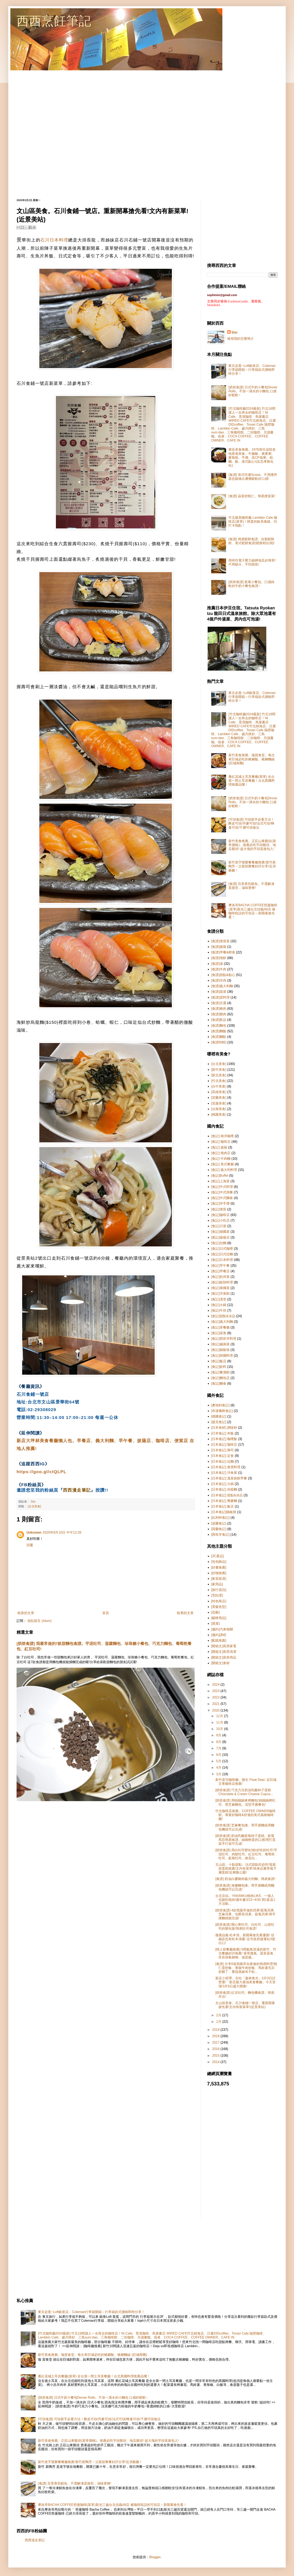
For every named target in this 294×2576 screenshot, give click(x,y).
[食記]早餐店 (220, 1271)
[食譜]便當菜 (220, 941)
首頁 (105, 1613)
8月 (219, 1742)
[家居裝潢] (218, 1578)
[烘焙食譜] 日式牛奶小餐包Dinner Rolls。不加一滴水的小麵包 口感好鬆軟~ (252, 391)
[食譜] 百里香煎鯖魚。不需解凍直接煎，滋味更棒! (74, 2483)
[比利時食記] (220, 1517)
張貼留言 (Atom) (39, 1621)
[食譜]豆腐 (218, 1003)
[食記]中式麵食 (222, 1198)
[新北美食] (218, 1075)
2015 (216, 2055)
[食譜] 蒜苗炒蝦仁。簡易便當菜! (251, 496)
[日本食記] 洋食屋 (224, 1472)
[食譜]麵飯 (218, 1031)
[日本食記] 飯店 (222, 1506)
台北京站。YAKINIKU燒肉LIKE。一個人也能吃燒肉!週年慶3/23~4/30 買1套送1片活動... (245, 1899)
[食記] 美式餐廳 (222, 1164)
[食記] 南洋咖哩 (222, 1136)
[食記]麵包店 (220, 1378)
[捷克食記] (218, 1422)
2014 (216, 2062)
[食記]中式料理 (222, 1186)
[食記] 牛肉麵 (220, 1158)
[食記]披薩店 (220, 1237)
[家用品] (217, 1584)
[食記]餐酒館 (220, 1372)
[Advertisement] (141, 99)
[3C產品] (217, 1556)
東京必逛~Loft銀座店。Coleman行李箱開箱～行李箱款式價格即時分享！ (252, 369)
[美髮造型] (218, 1606)
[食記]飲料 (218, 1366)
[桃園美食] (218, 1114)
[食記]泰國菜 (220, 1288)
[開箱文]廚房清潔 (223, 1651)
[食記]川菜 (218, 1226)
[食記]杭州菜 (220, 1276)
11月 (220, 1722)
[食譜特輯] (218, 1042)
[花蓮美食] (218, 1103)
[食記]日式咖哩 (222, 1248)
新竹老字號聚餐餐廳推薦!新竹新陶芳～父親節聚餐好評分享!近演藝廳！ (252, 866)
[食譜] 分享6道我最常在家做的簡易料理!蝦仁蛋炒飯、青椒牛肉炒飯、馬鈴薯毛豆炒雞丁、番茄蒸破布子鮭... (246, 1967)
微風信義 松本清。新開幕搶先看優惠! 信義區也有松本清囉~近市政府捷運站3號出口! (245, 1939)
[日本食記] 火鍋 (222, 1484)
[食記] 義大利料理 (224, 1170)
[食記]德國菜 (220, 1231)
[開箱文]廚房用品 (223, 1657)
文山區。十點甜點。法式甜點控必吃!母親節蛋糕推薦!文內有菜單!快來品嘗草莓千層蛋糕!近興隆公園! (246, 1868)
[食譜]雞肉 (218, 1014)
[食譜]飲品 (218, 1020)
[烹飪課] (217, 1595)
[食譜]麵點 (218, 1036)
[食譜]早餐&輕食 (223, 952)
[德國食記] (218, 1416)
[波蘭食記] (218, 1523)
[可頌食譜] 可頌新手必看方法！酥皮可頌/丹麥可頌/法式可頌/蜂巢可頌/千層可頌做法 (251, 823)
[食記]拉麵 (218, 1243)
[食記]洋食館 (220, 1293)
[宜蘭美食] (218, 1097)
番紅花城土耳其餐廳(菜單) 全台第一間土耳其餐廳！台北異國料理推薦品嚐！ (251, 780)
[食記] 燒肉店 (220, 1153)
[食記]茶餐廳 (220, 1327)
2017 (216, 2042)
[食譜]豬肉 (218, 1008)
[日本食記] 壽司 (222, 1450)
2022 (216, 1697)
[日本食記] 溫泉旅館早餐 (229, 1478)
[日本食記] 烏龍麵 (224, 1489)
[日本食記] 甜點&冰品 (227, 1495)
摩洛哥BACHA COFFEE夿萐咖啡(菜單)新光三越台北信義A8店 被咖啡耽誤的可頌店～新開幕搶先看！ (112, 2504)
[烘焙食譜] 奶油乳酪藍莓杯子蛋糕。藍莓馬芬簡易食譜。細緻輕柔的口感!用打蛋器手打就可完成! (245, 1839)
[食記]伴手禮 (220, 1203)
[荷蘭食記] (218, 1529)
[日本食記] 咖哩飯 (224, 1439)
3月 (219, 1774)
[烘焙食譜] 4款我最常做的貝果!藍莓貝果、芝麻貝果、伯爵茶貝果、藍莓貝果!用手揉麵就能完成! (246, 1914)
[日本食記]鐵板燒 (223, 1512)
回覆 (30, 1545)
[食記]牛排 (218, 1310)
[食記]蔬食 (218, 1333)
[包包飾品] (218, 1561)
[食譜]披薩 (218, 946)
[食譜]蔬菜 (218, 991)
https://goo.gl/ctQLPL (41, 1471)
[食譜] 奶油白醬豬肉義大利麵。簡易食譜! (245, 1879)
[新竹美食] (218, 1069)
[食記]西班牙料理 (223, 1338)
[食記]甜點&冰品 (223, 1316)
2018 (216, 2036)
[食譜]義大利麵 (222, 986)
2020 (216, 1710)
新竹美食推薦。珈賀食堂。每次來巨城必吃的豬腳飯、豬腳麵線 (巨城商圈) (251, 759)
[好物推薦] (218, 1573)
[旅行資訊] (218, 1590)
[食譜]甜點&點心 (223, 975)
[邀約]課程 (218, 1635)
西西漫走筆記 (77, 1490)
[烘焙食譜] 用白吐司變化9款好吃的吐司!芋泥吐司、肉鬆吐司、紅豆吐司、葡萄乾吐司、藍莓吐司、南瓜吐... (246, 1854)
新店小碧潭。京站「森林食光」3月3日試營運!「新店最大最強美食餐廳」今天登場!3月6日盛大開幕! (245, 1982)
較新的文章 (26, 1613)
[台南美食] (218, 1109)
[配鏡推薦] (218, 1640)
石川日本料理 (54, 240)
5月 (219, 1761)
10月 (220, 1729)
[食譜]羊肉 (218, 980)
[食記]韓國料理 (222, 1355)
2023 (216, 1691)
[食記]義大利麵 (222, 1321)
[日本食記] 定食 (222, 1455)
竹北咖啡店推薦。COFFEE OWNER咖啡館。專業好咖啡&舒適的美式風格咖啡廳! (245, 1815)
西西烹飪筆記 (54, 21)
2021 (216, 1704)
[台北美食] (34, 1506)
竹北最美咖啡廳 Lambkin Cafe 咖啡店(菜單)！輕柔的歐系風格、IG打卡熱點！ (252, 521)
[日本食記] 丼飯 (222, 1433)
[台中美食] (218, 1086)
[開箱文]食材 (220, 1663)
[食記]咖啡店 (220, 1215)
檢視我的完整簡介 (240, 338)
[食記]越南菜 (220, 1344)
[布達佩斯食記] (222, 1411)
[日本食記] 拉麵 (222, 1461)
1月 (219, 2021)
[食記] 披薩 (219, 1147)
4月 (219, 1767)
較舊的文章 (185, 1613)
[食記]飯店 (218, 1361)
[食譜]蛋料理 (220, 997)
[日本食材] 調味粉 (224, 1427)
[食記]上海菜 (220, 1181)
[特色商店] (218, 1601)
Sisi (234, 332)
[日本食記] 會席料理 (225, 1467)
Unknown (34, 1532)
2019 (216, 2029)
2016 (216, 2049)
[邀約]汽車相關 (222, 1629)
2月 (219, 2015)
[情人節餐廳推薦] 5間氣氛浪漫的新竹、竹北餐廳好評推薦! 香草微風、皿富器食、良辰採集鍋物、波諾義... (246, 1953)
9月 (219, 1735)
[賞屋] (215, 1623)
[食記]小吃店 (220, 1220)
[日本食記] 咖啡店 (224, 1444)
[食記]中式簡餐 (222, 1192)
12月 (220, 1716)
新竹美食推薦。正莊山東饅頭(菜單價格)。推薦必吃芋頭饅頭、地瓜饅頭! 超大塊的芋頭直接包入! (252, 845)
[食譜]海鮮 (218, 958)
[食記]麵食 (218, 1383)
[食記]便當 (218, 1209)
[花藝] (215, 1612)
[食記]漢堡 (218, 1299)
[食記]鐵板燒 (220, 1350)
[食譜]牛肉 (218, 969)
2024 (216, 1684)
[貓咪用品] (218, 1618)
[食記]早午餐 (220, 1265)
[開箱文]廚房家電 (223, 1646)
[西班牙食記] (220, 1534)
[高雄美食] (218, 1092)
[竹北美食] (218, 1081)
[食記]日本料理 (222, 1260)
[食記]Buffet (219, 1175)
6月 (219, 1754)
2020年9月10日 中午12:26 (62, 1532)
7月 (219, 1748)
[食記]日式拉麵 (222, 1254)
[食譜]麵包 (218, 1025)
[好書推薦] (218, 1567)
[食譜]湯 (217, 963)
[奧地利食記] (220, 1405)
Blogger (154, 2557)
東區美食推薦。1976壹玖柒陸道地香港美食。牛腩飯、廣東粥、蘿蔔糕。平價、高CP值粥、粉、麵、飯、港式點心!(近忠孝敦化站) (252, 457)
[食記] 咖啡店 (220, 1141)
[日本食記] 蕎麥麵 (224, 1501)
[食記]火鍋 (218, 1305)
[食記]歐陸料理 (222, 1282)
